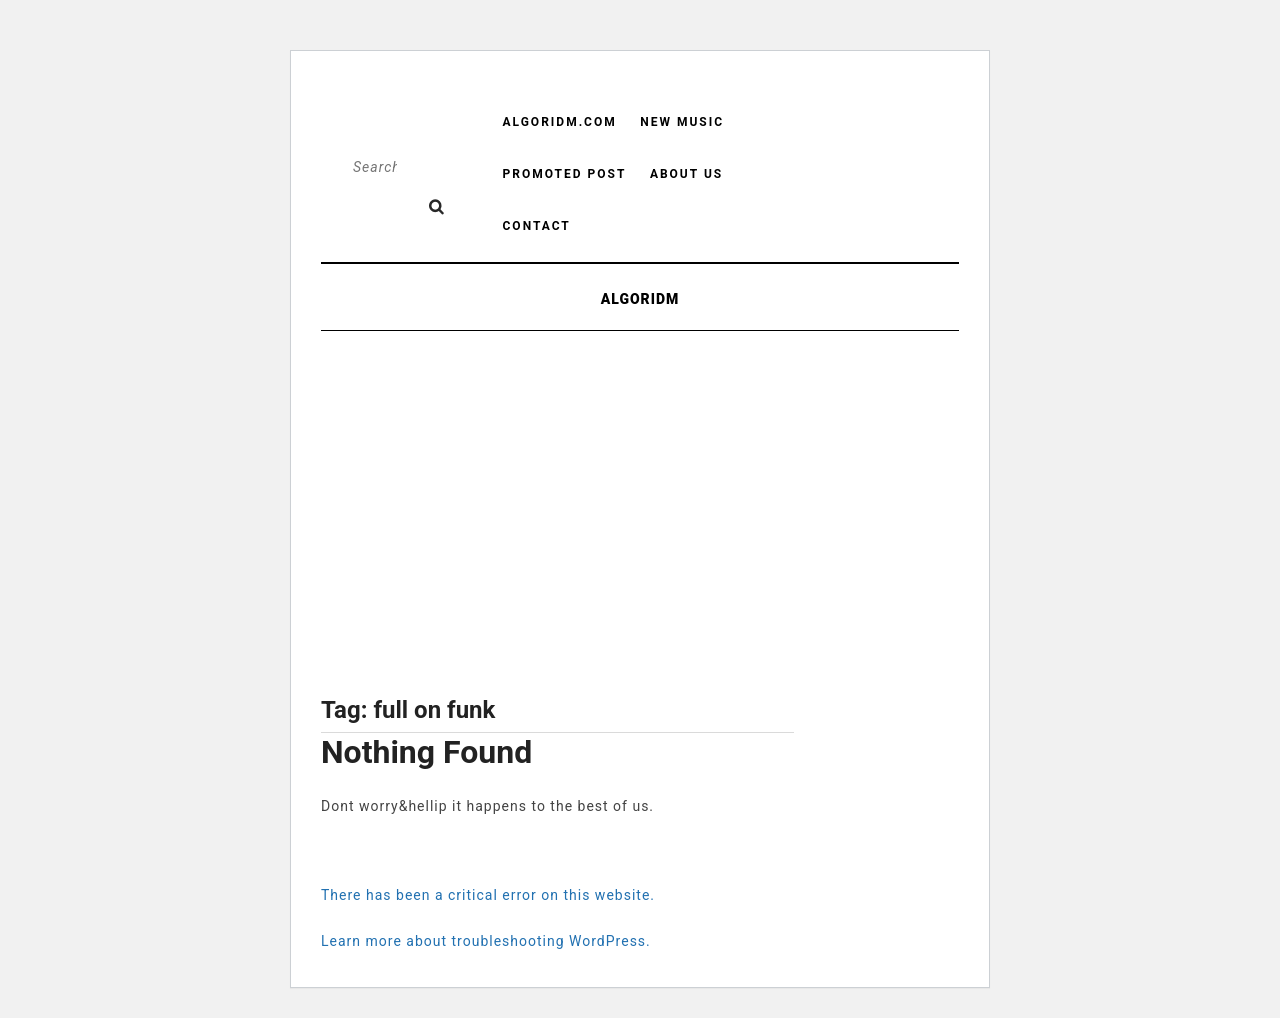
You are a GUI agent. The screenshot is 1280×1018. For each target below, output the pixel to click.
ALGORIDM (640, 299)
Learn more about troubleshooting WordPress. (486, 941)
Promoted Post (565, 174)
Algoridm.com (560, 122)
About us (686, 174)
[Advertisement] (557, 526)
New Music (682, 122)
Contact (537, 226)
